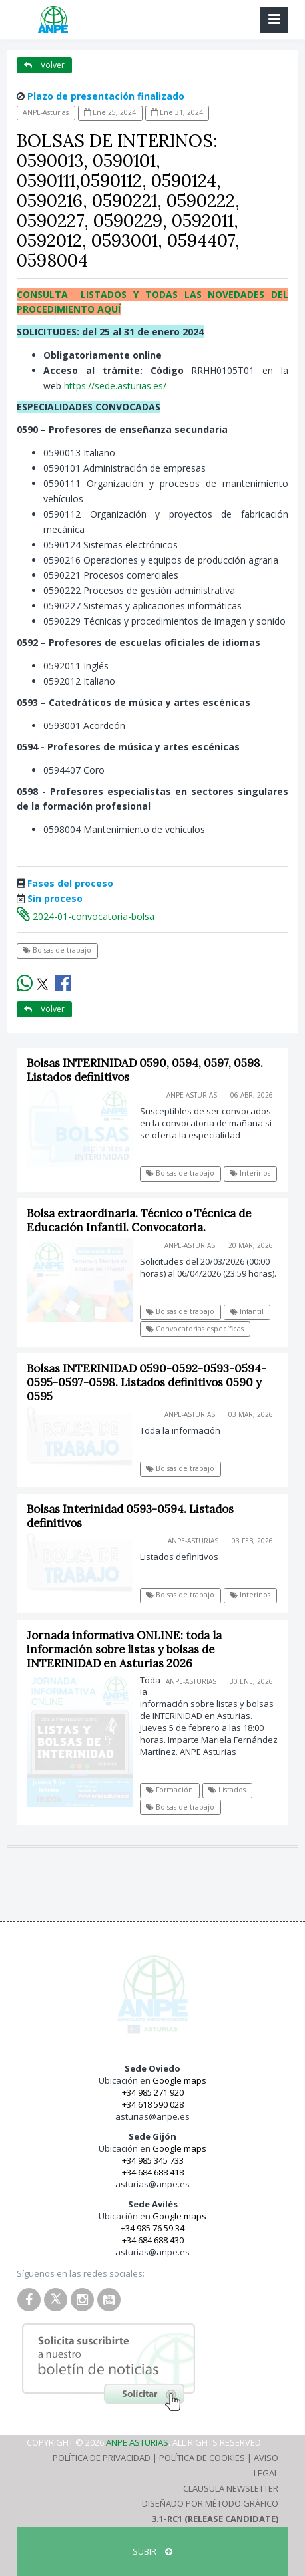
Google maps (179, 2080)
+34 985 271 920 (153, 2092)
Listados (227, 1789)
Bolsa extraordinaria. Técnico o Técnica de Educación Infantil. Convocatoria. (139, 1220)
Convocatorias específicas (195, 1328)
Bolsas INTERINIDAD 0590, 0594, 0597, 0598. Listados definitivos (145, 1070)
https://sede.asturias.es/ (115, 385)
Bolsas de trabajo (57, 950)
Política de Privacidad (102, 2458)
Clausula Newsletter (230, 2488)
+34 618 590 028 (153, 2104)
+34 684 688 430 (153, 2240)
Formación (169, 1789)
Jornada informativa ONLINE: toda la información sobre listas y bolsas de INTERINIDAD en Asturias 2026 (124, 1649)
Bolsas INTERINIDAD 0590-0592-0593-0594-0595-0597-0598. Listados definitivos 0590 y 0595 (146, 1382)
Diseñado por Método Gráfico (210, 2503)
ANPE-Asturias (46, 112)
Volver (44, 65)
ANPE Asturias (137, 2442)
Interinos (250, 1173)
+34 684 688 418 (153, 2172)
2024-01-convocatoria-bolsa (85, 916)
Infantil (247, 1311)
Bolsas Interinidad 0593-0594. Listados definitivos (130, 1516)
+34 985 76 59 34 (152, 2228)
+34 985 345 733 (153, 2160)
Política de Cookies (202, 2458)
